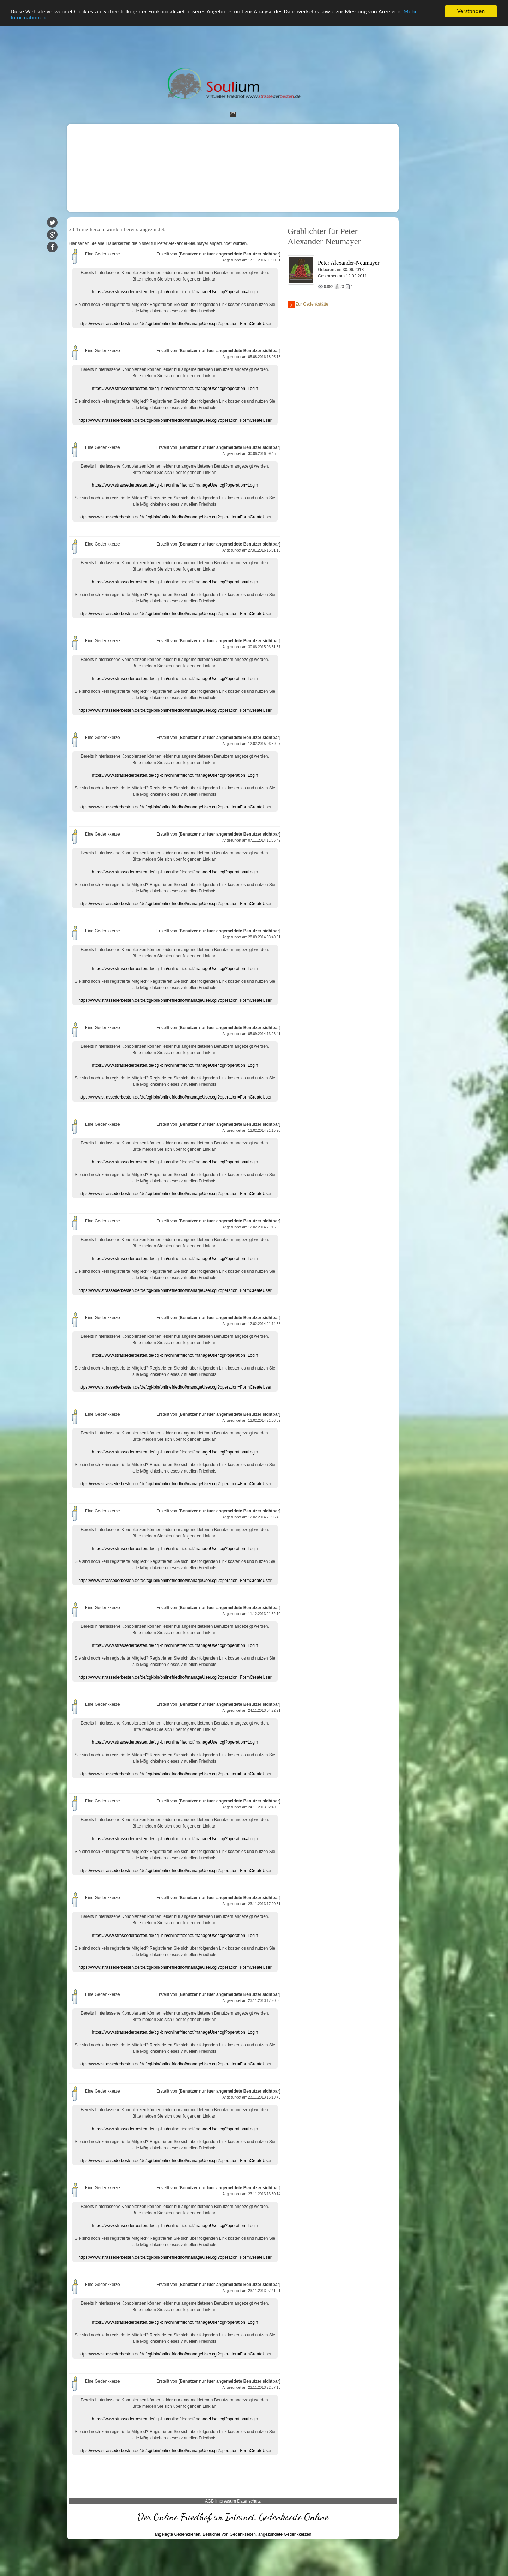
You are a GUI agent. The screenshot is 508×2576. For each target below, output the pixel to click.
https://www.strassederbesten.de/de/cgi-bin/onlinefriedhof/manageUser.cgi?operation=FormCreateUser (174, 323)
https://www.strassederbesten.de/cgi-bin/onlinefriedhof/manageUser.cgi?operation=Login (175, 291)
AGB (209, 2501)
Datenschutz (249, 2501)
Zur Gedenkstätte (308, 304)
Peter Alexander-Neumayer (348, 263)
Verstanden (471, 11)
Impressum (225, 2501)
